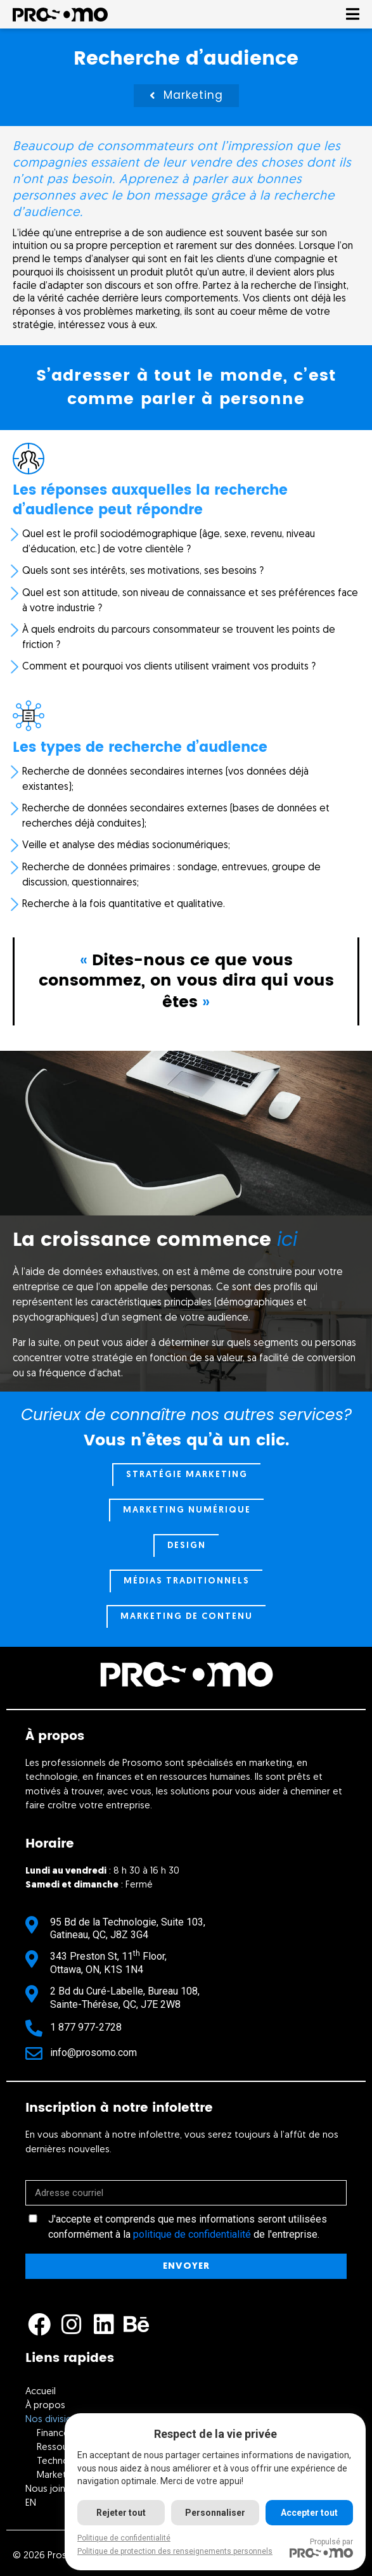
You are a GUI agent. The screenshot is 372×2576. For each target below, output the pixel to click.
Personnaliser (215, 2513)
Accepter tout (309, 2513)
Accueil (40, 2392)
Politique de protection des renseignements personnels (175, 2551)
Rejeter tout (121, 2513)
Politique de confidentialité (123, 2538)
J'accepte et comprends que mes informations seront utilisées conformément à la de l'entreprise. (187, 2226)
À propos (45, 2406)
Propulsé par (321, 2547)
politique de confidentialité (192, 2234)
